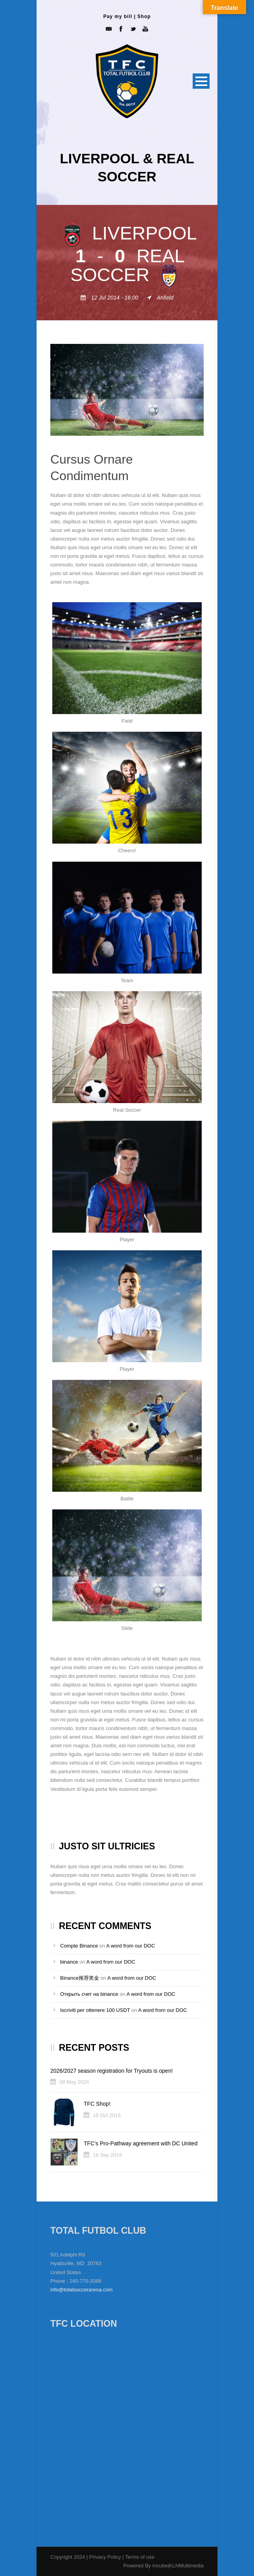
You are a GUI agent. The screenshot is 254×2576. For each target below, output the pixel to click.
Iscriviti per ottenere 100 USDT (95, 2010)
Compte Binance (79, 1946)
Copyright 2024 (67, 2557)
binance (69, 1962)
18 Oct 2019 (107, 2115)
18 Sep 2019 (107, 2155)
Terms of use (139, 2557)
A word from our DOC (130, 1946)
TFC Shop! (97, 2104)
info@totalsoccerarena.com (81, 2290)
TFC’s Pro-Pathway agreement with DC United (140, 2143)
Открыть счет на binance (89, 1994)
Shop (144, 16)
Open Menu (201, 81)
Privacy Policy (106, 2557)
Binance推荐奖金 (79, 1978)
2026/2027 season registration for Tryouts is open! (111, 2071)
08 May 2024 (74, 2082)
